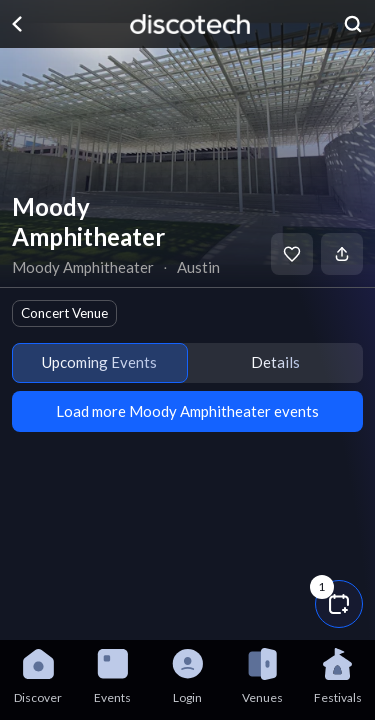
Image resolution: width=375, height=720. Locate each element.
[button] (339, 604)
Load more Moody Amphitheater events (187, 411)
